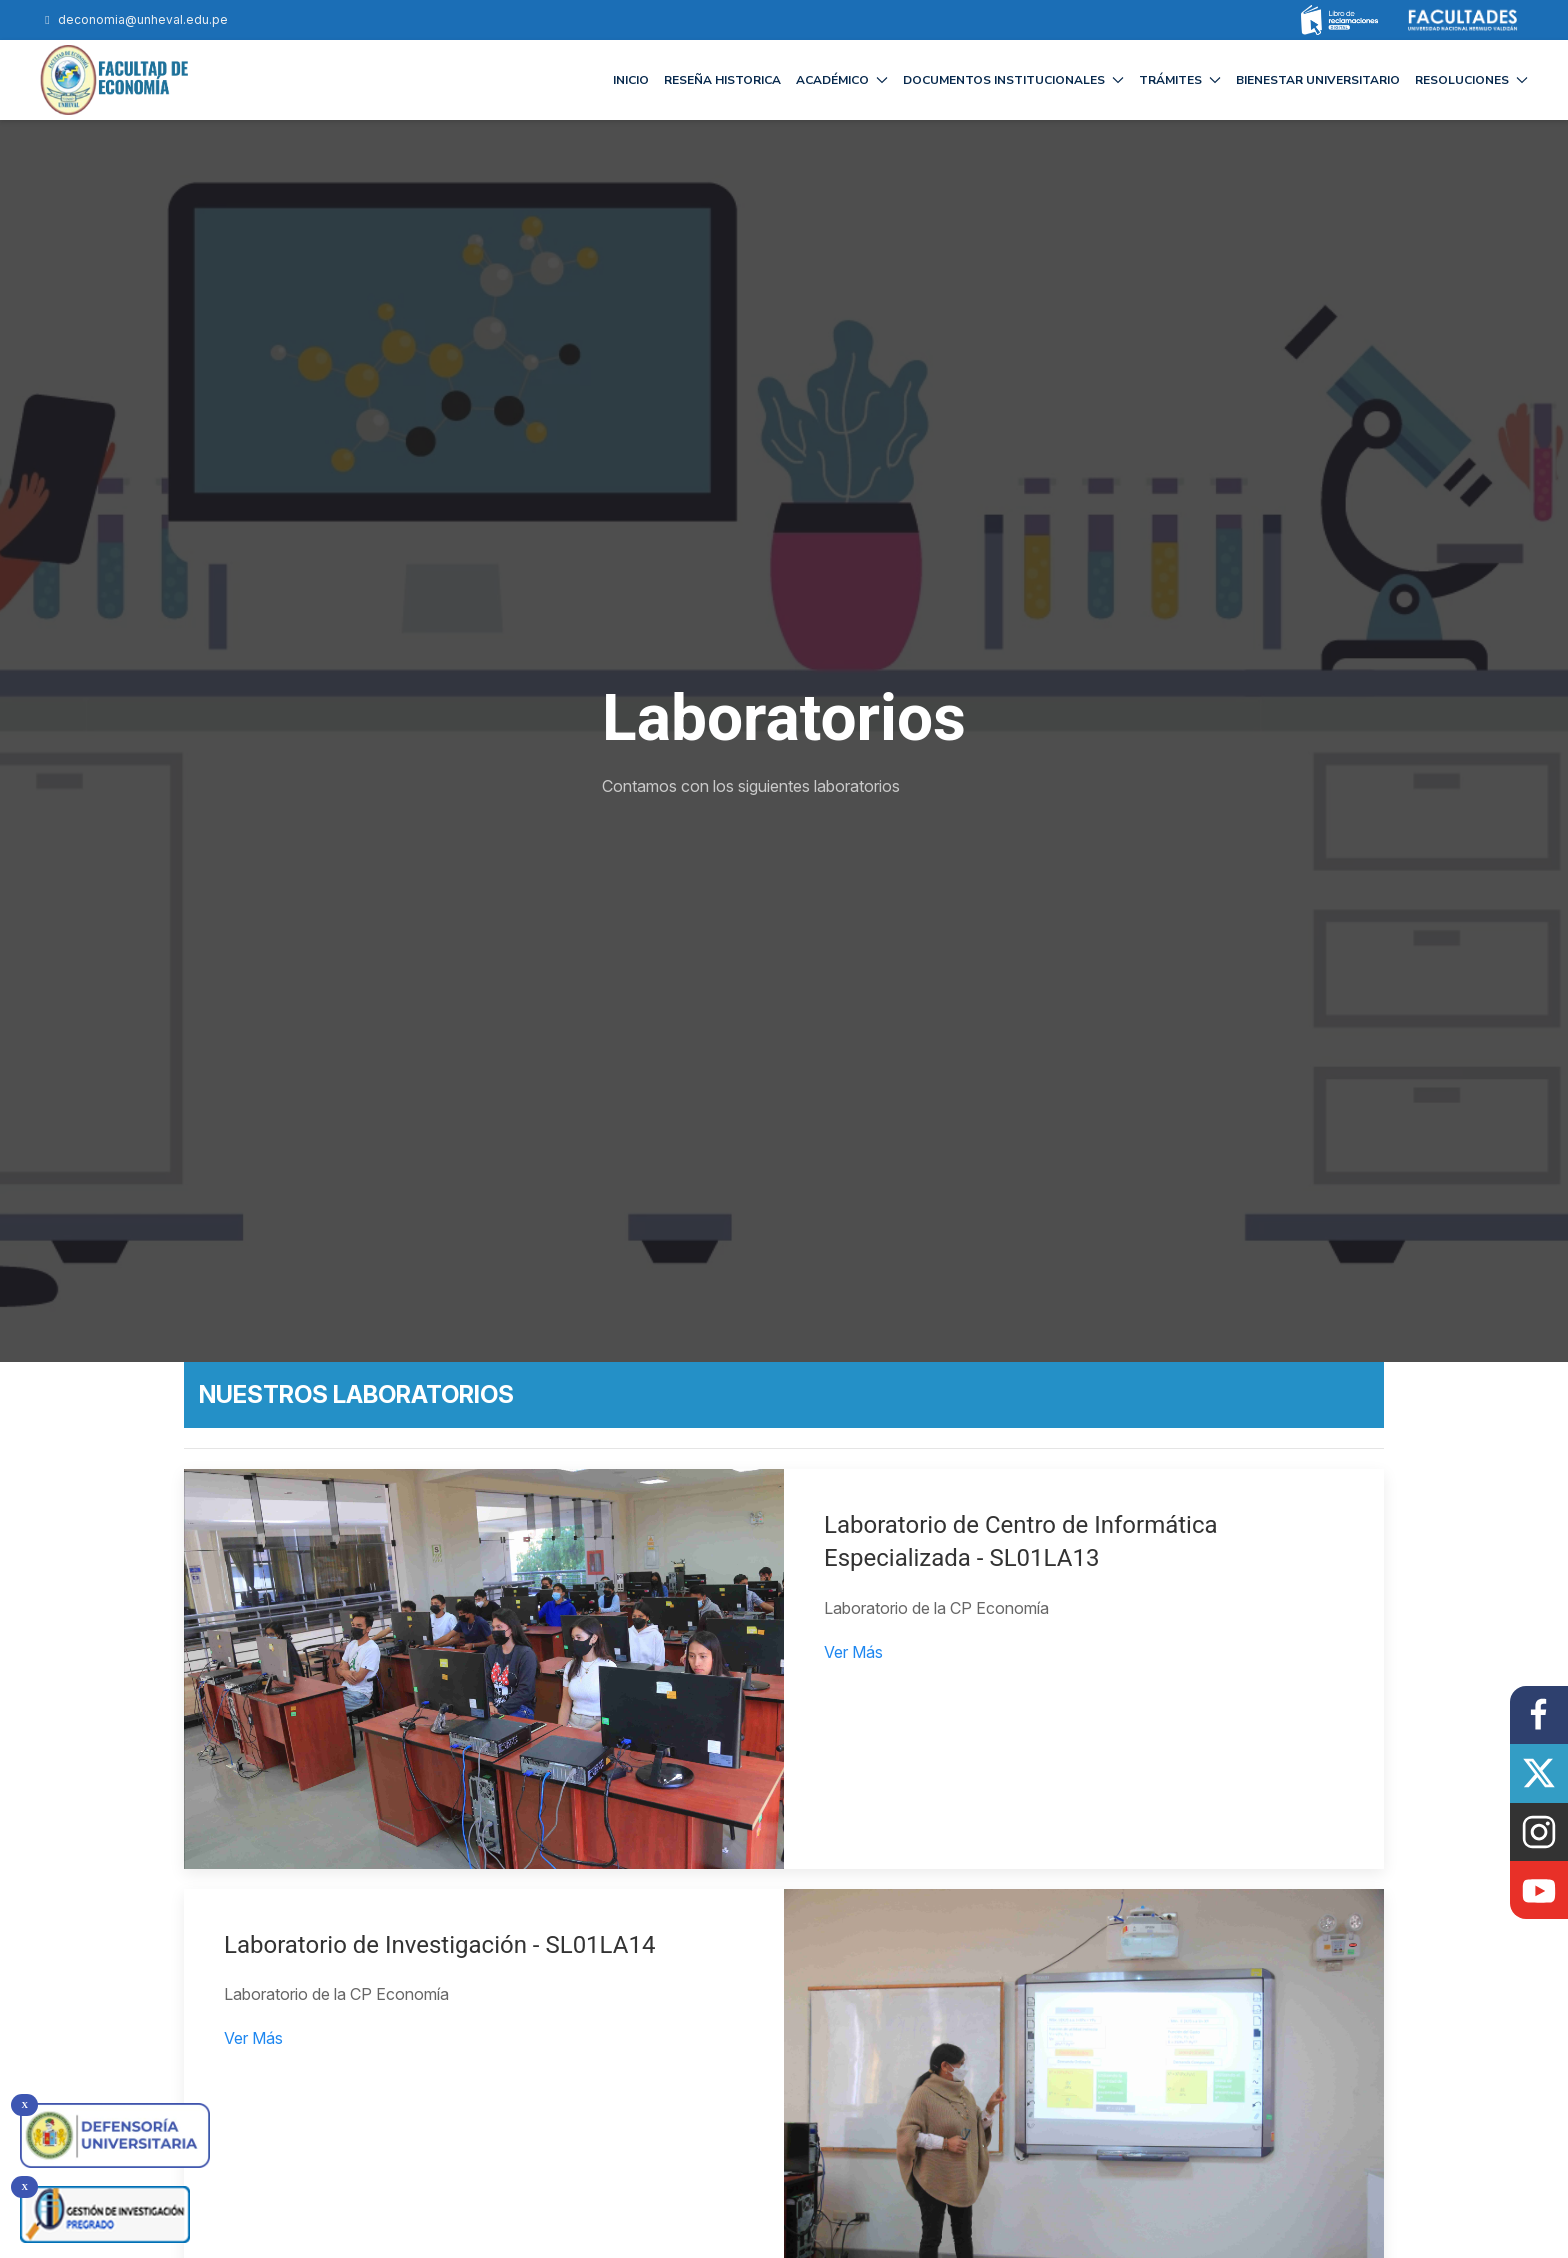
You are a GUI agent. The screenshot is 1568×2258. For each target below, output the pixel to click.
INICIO (631, 80)
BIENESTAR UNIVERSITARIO (1318, 80)
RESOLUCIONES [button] (1471, 80)
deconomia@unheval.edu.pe (134, 19)
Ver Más (853, 1652)
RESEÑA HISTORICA (722, 80)
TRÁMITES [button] (1180, 80)
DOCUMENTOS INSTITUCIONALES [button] (1013, 80)
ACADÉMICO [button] (842, 80)
